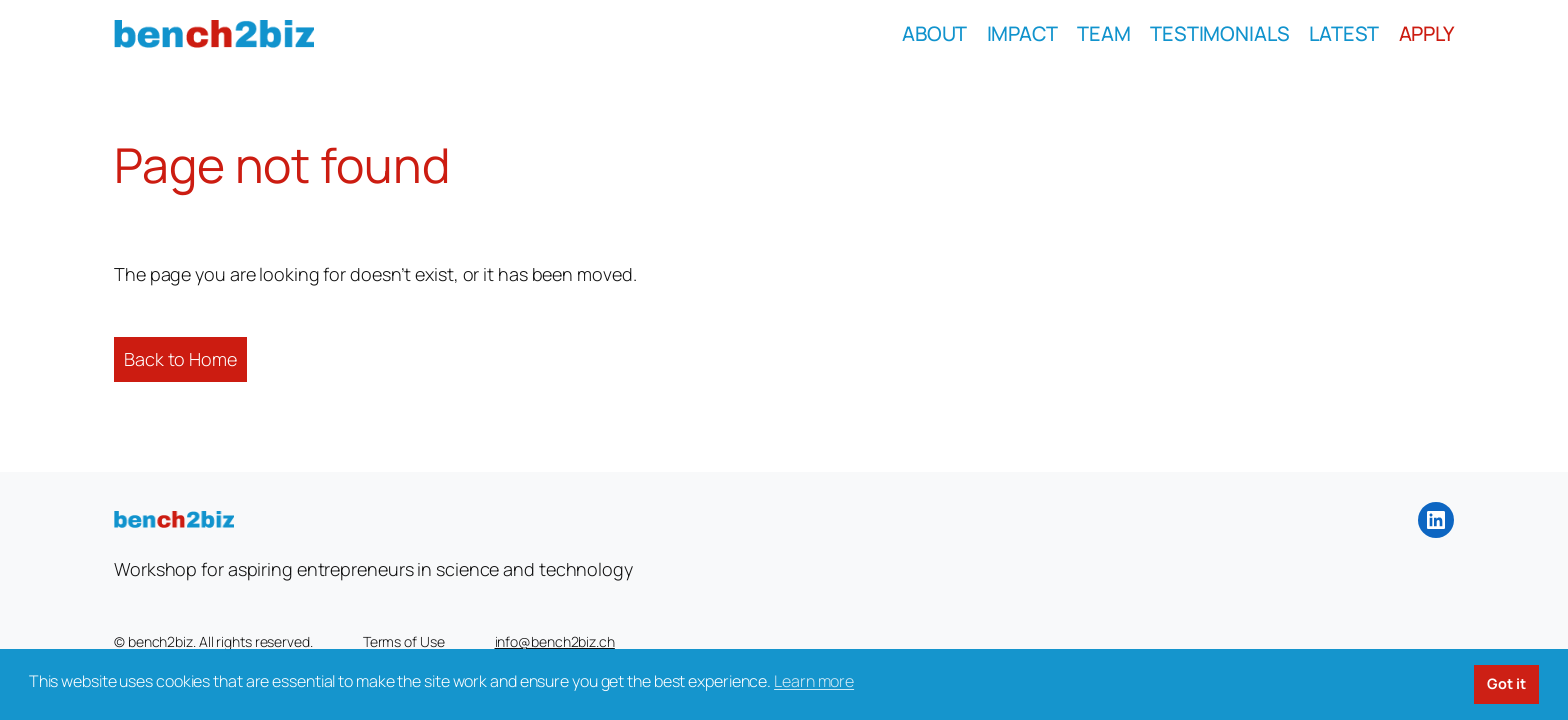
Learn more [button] (814, 681)
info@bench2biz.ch (555, 641)
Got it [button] (1506, 683)
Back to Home (180, 359)
